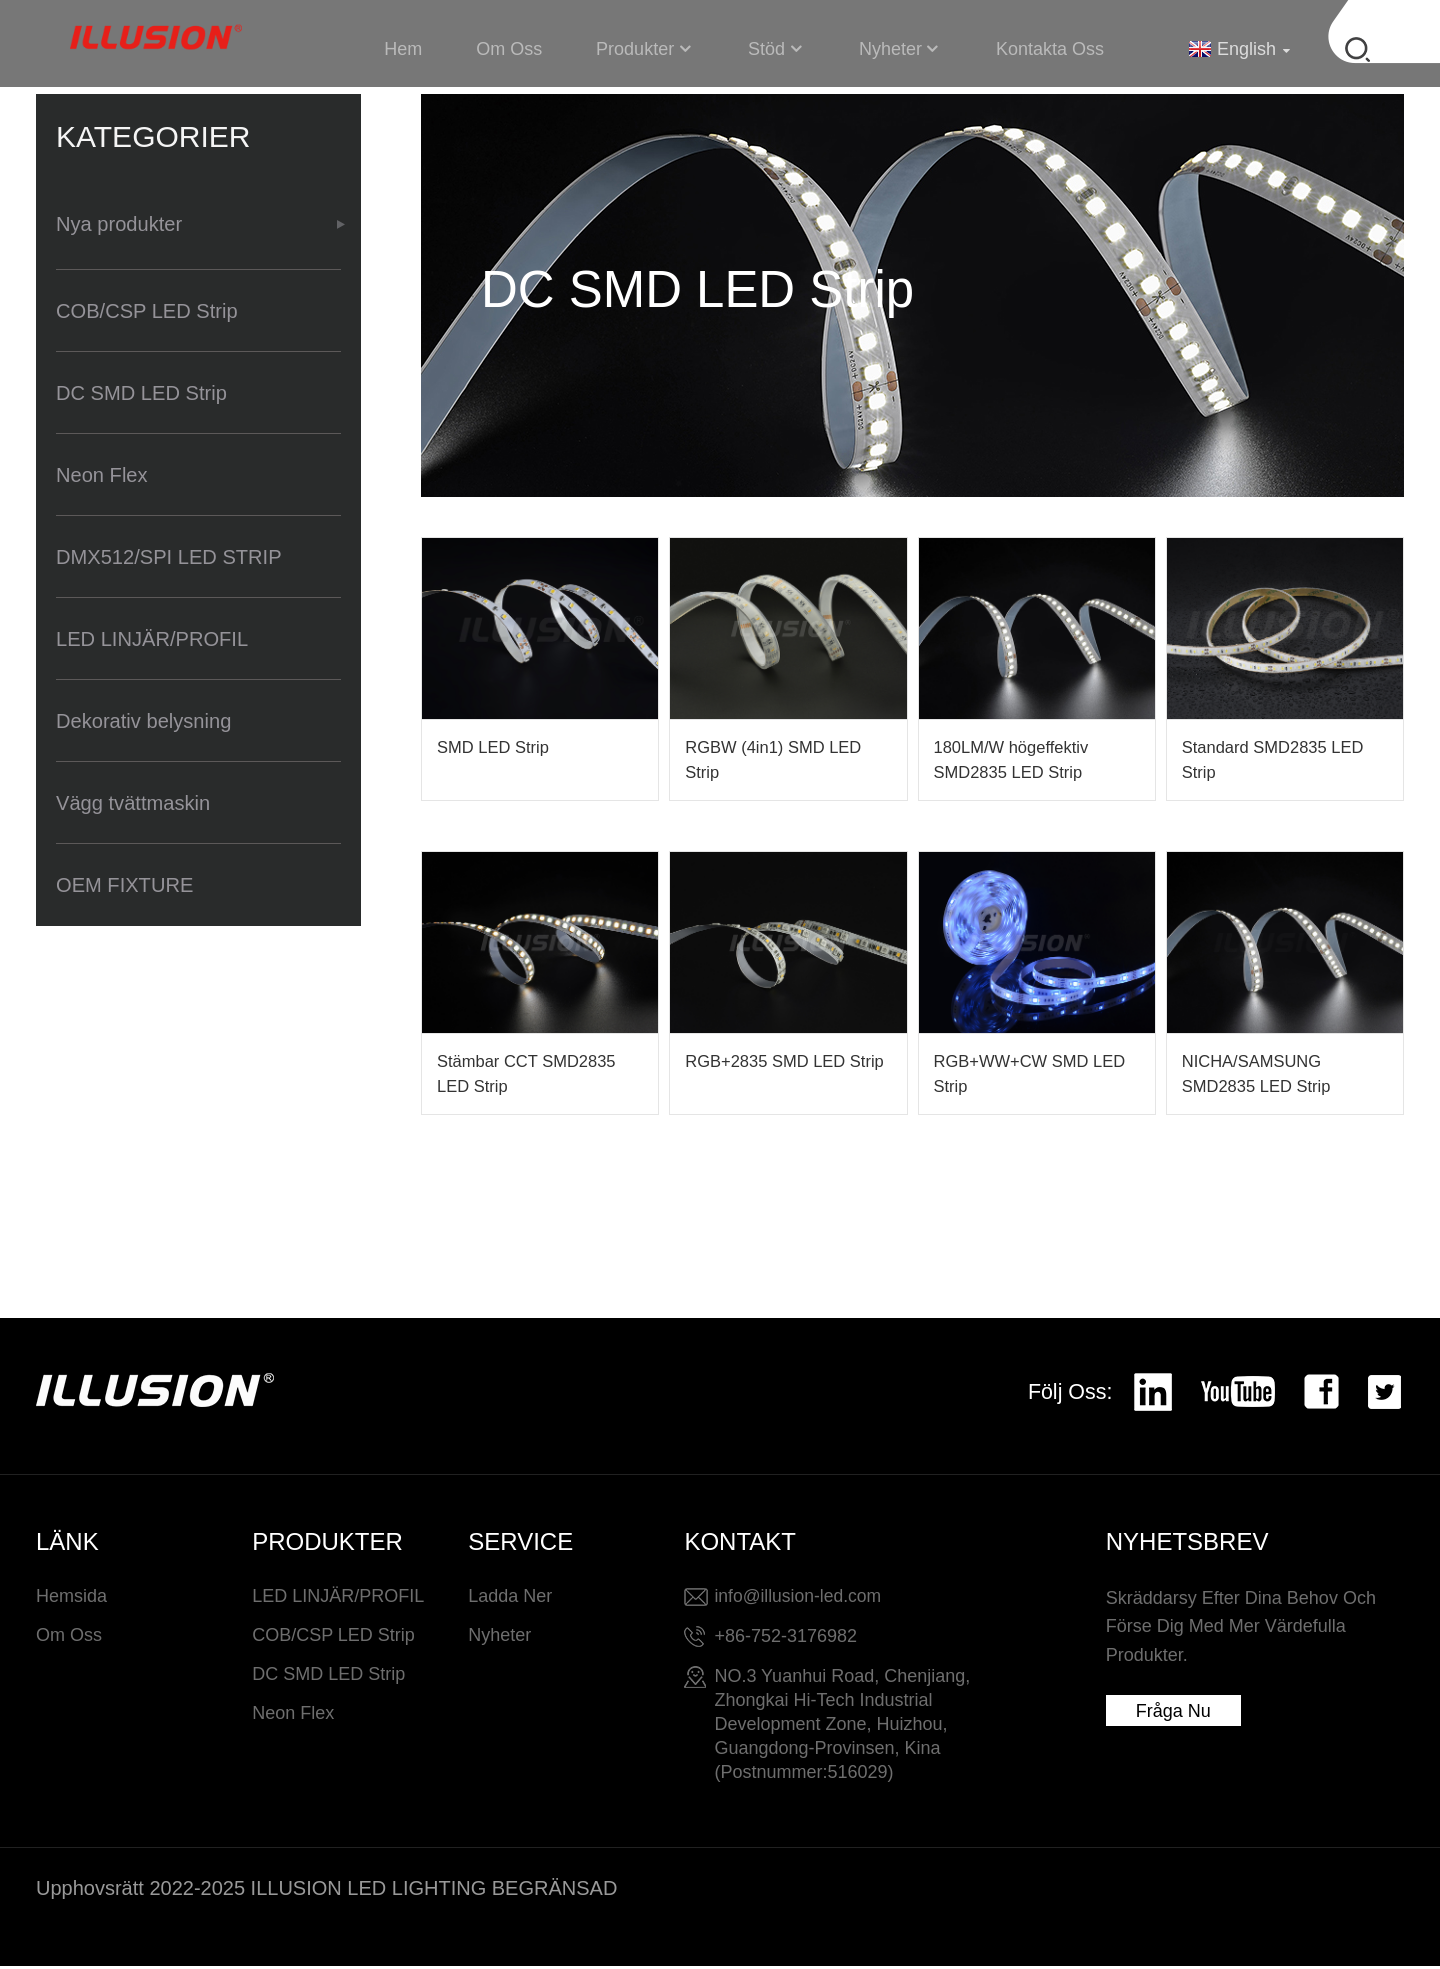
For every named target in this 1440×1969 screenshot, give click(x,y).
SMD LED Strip (494, 747)
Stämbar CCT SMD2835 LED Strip (529, 1076)
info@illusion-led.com (799, 1598)
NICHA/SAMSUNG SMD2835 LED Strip (1258, 1076)
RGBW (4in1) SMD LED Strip (775, 760)
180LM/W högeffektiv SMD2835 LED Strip (1013, 760)
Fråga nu (1173, 1714)
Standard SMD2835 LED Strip (1275, 760)
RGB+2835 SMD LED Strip (787, 1063)
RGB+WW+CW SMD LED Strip (1032, 1076)
